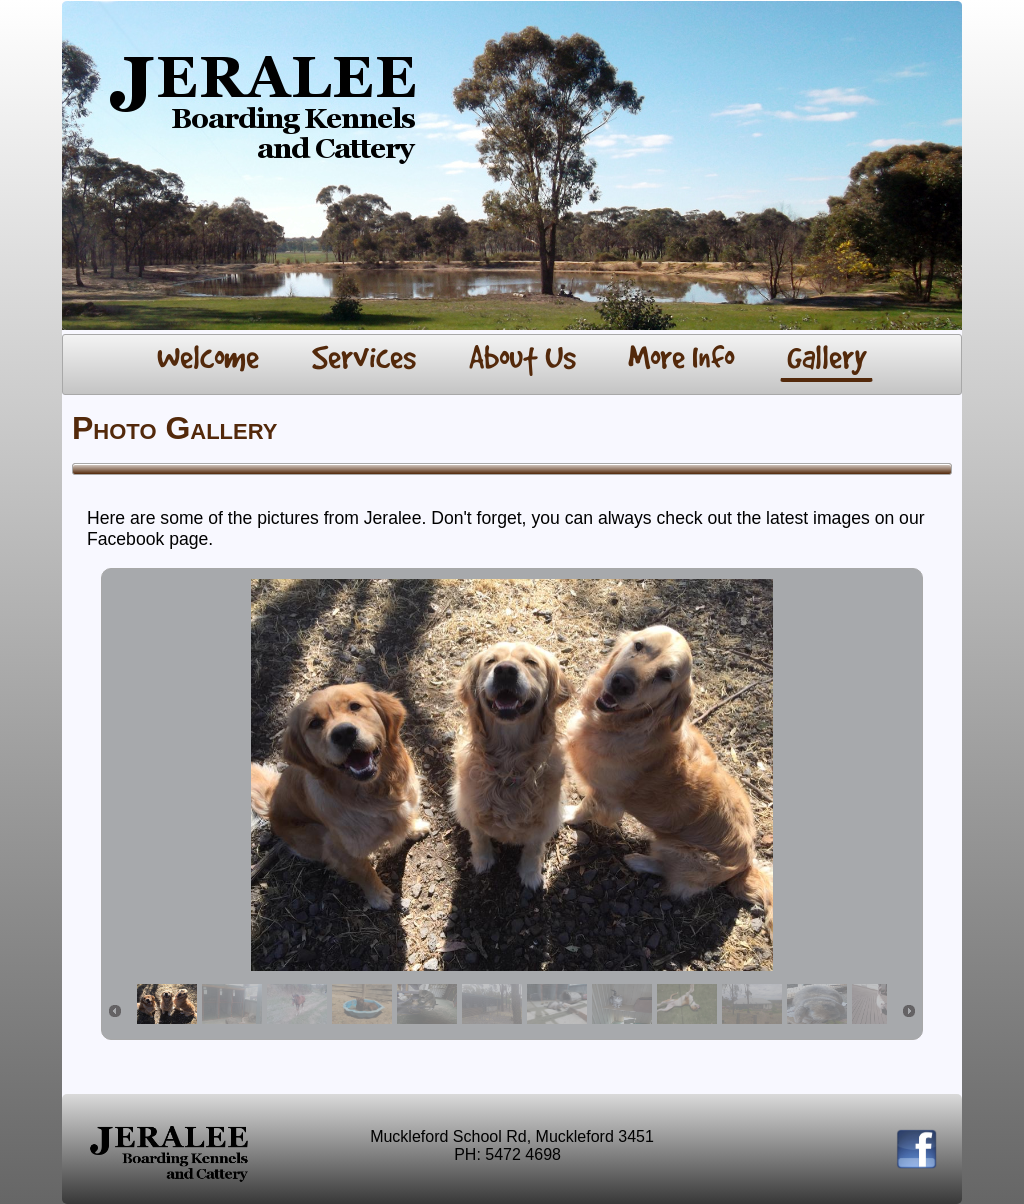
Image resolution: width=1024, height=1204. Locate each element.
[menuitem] (208, 360)
